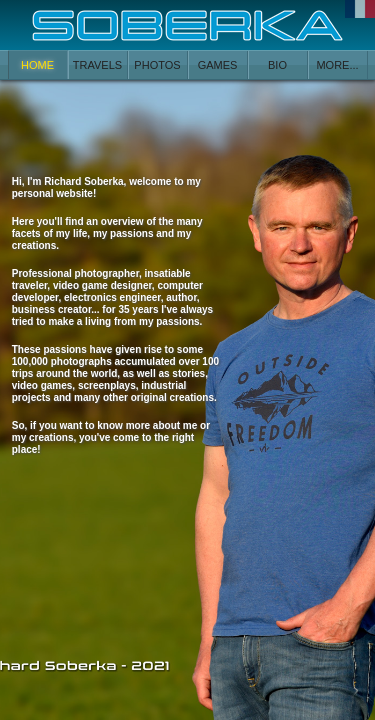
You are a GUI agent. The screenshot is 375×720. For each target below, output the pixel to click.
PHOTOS (157, 65)
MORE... (337, 65)
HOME (37, 65)
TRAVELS (97, 65)
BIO (277, 65)
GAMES (218, 65)
